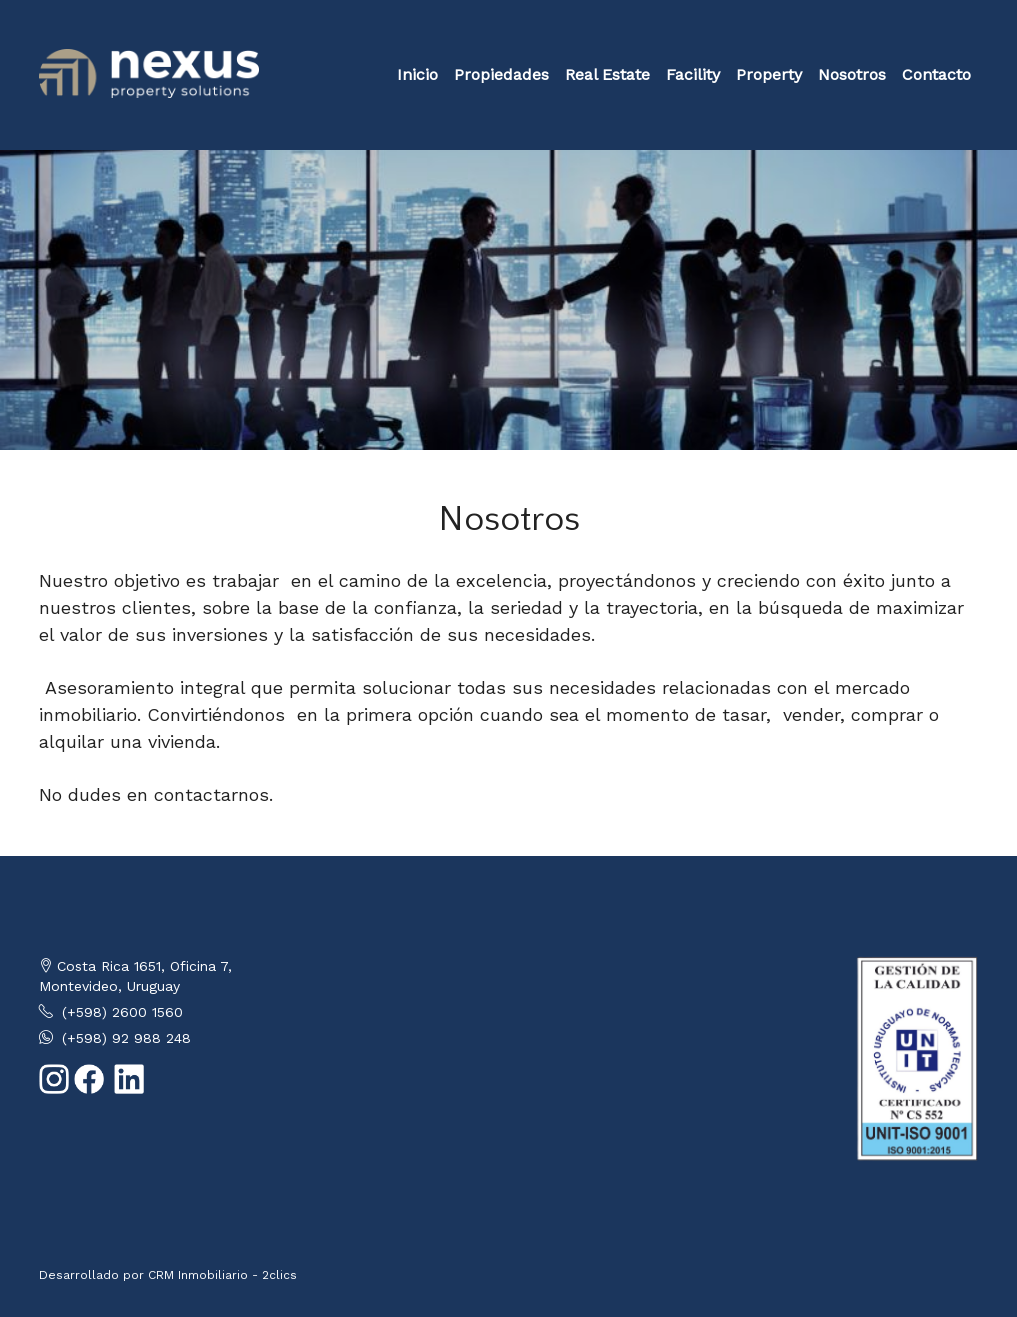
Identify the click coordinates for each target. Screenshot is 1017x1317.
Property (769, 74)
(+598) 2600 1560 (122, 1012)
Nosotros (852, 74)
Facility (693, 74)
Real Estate (607, 74)
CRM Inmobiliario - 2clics (222, 1275)
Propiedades (501, 74)
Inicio (417, 74)
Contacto (936, 74)
